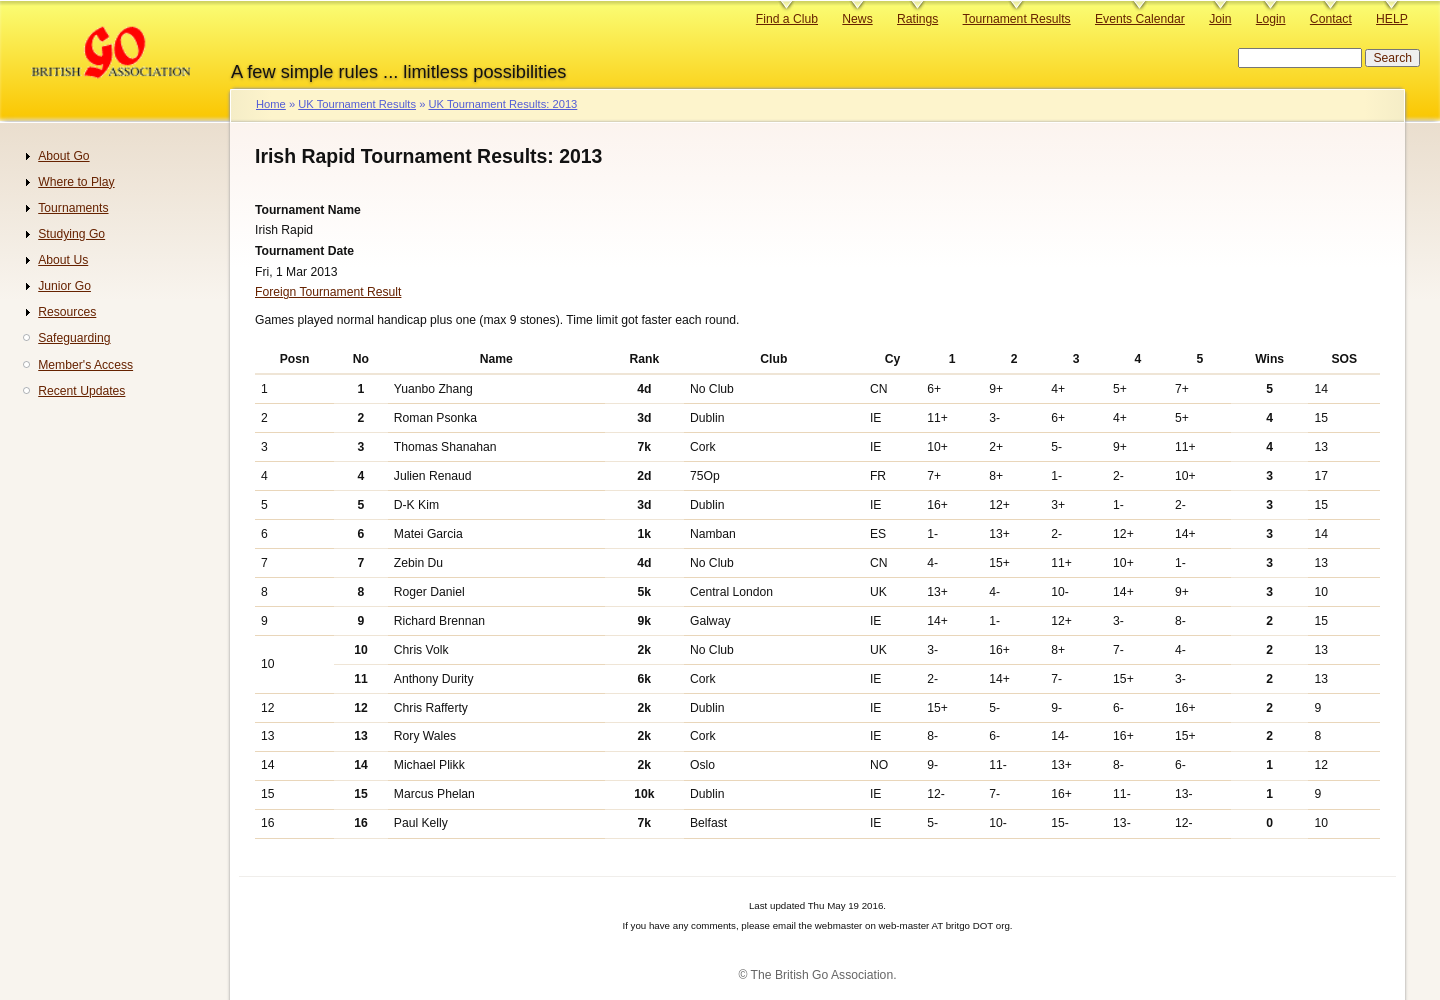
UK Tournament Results (357, 104)
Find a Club (787, 19)
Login (1271, 19)
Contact (1331, 19)
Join (1220, 19)
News (857, 19)
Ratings (917, 19)
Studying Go (71, 234)
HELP (1392, 19)
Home (271, 104)
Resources (67, 312)
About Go (63, 156)
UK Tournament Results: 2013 (502, 104)
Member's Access (85, 365)
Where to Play (76, 182)
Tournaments (73, 208)
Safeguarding (74, 338)
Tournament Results (1017, 19)
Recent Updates (81, 391)
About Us (63, 260)
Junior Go (64, 286)
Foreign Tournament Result (328, 292)
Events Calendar (1140, 19)
